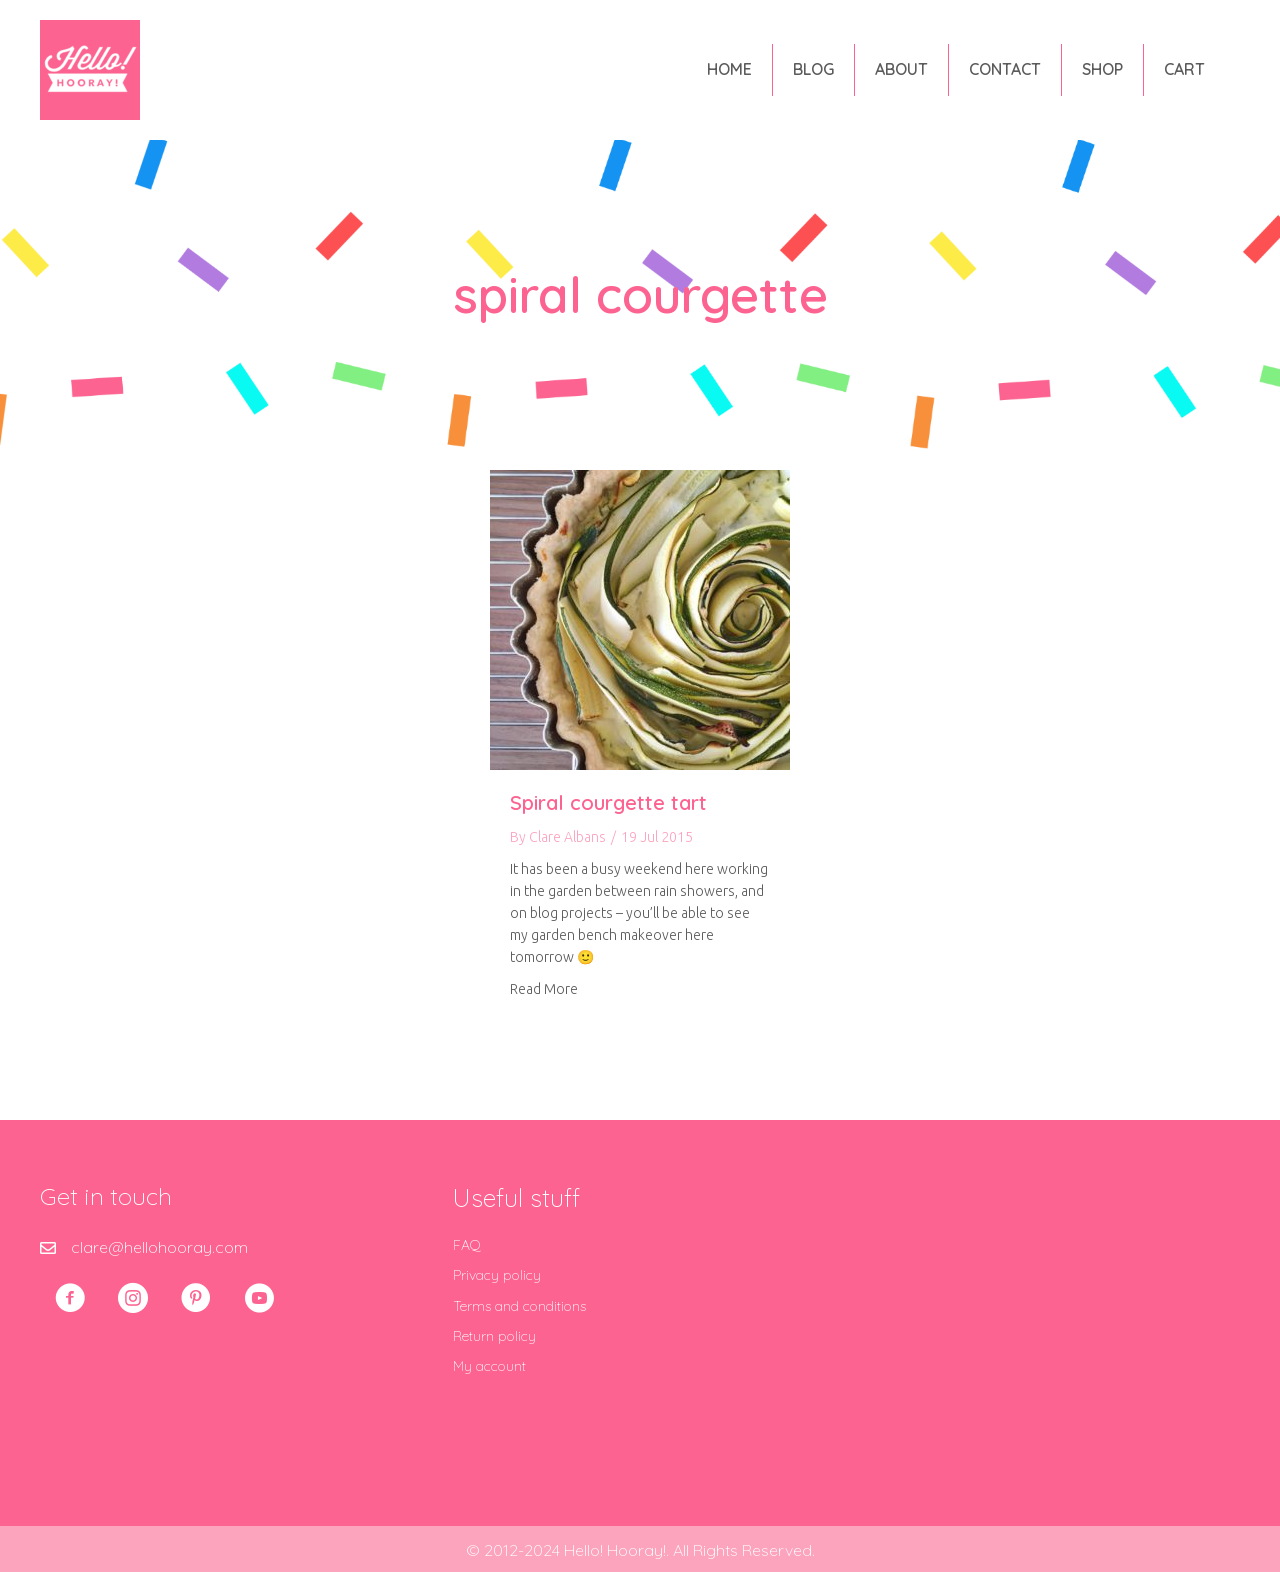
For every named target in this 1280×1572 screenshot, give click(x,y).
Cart (1184, 69)
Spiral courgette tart (608, 802)
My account (489, 1366)
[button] (70, 1298)
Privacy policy (497, 1275)
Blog (813, 69)
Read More (544, 989)
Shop (1102, 69)
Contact (1005, 69)
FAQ (467, 1245)
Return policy (494, 1336)
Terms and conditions (519, 1306)
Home (729, 69)
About (901, 69)
